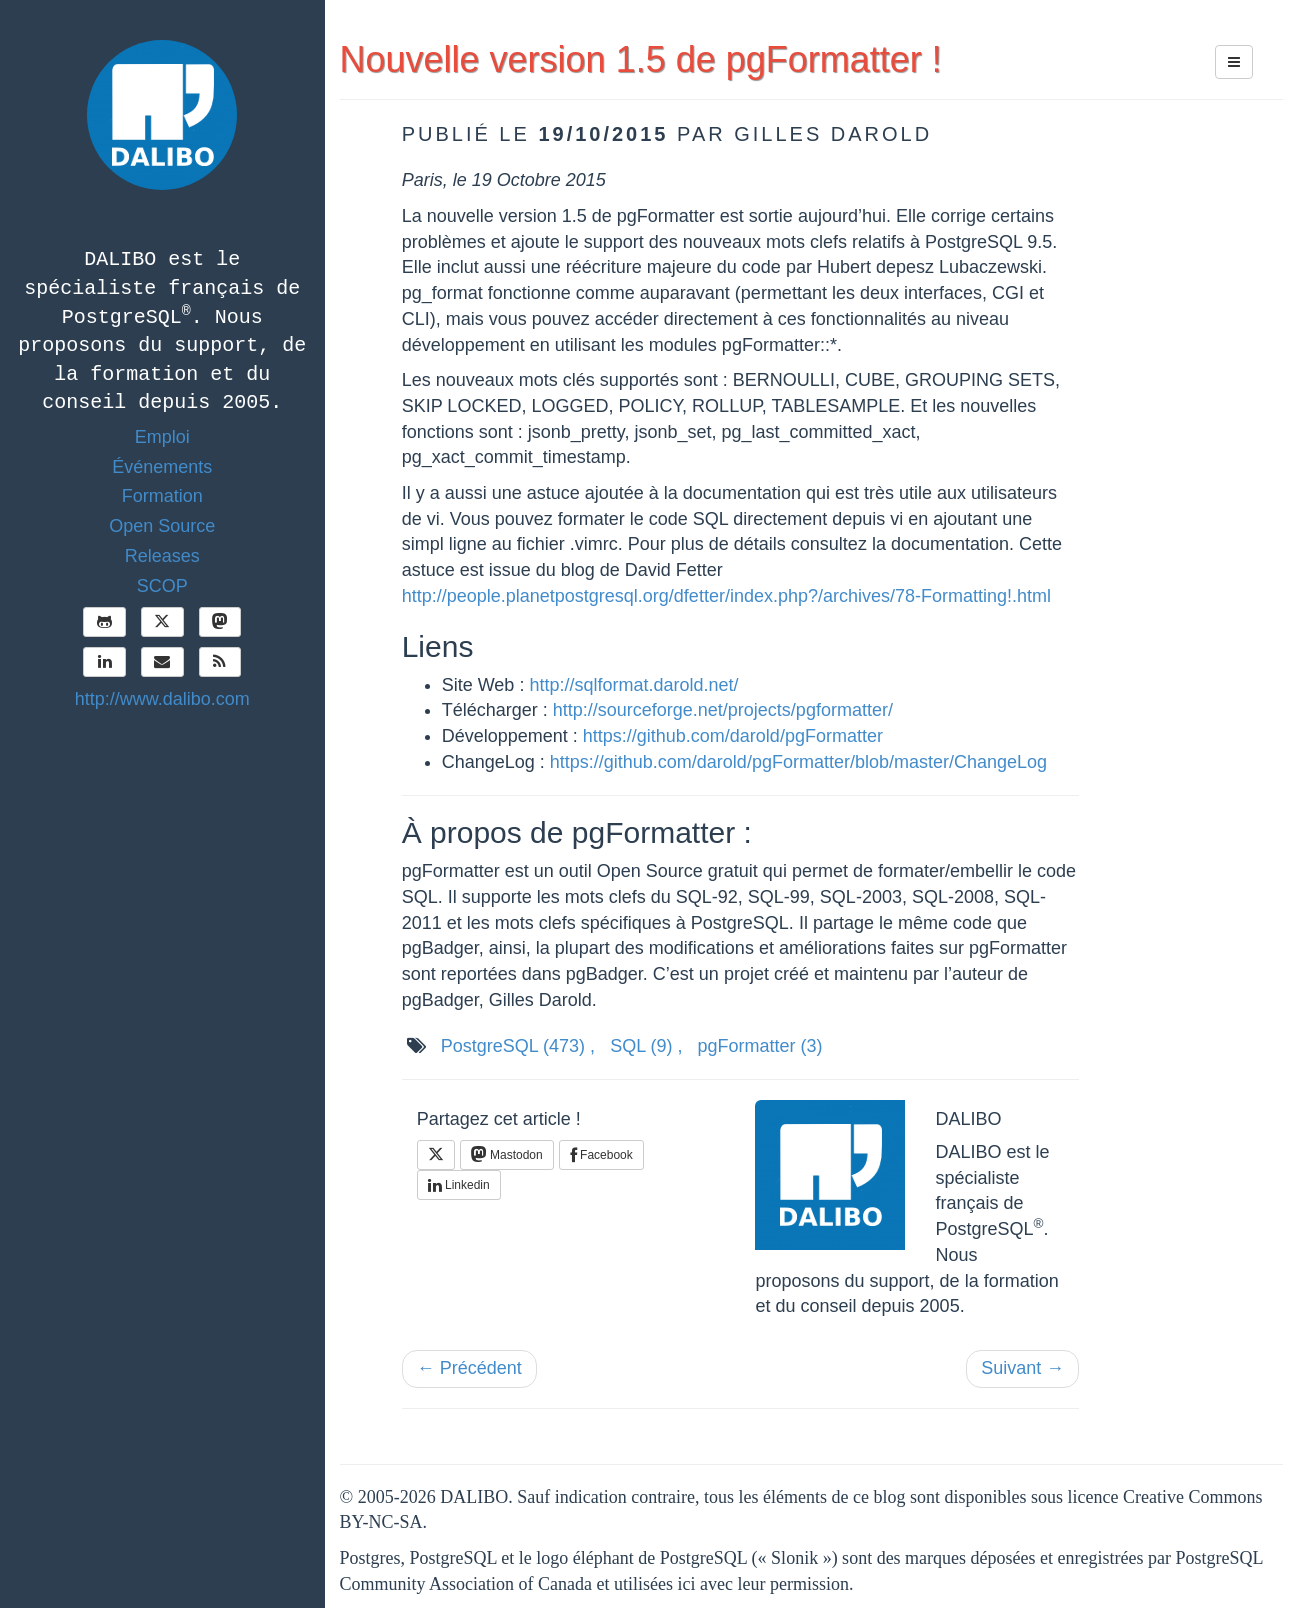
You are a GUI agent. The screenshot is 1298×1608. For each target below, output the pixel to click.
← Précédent (469, 1368)
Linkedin (459, 1185)
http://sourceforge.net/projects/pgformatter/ (723, 710)
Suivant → (1022, 1368)
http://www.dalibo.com (162, 699)
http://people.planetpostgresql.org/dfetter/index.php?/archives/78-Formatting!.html (726, 596)
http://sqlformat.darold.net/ (633, 685)
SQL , (646, 1046)
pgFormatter (760, 1046)
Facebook (601, 1155)
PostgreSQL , (518, 1046)
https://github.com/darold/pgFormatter (733, 736)
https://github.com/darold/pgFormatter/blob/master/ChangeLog (798, 762)
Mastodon (507, 1154)
